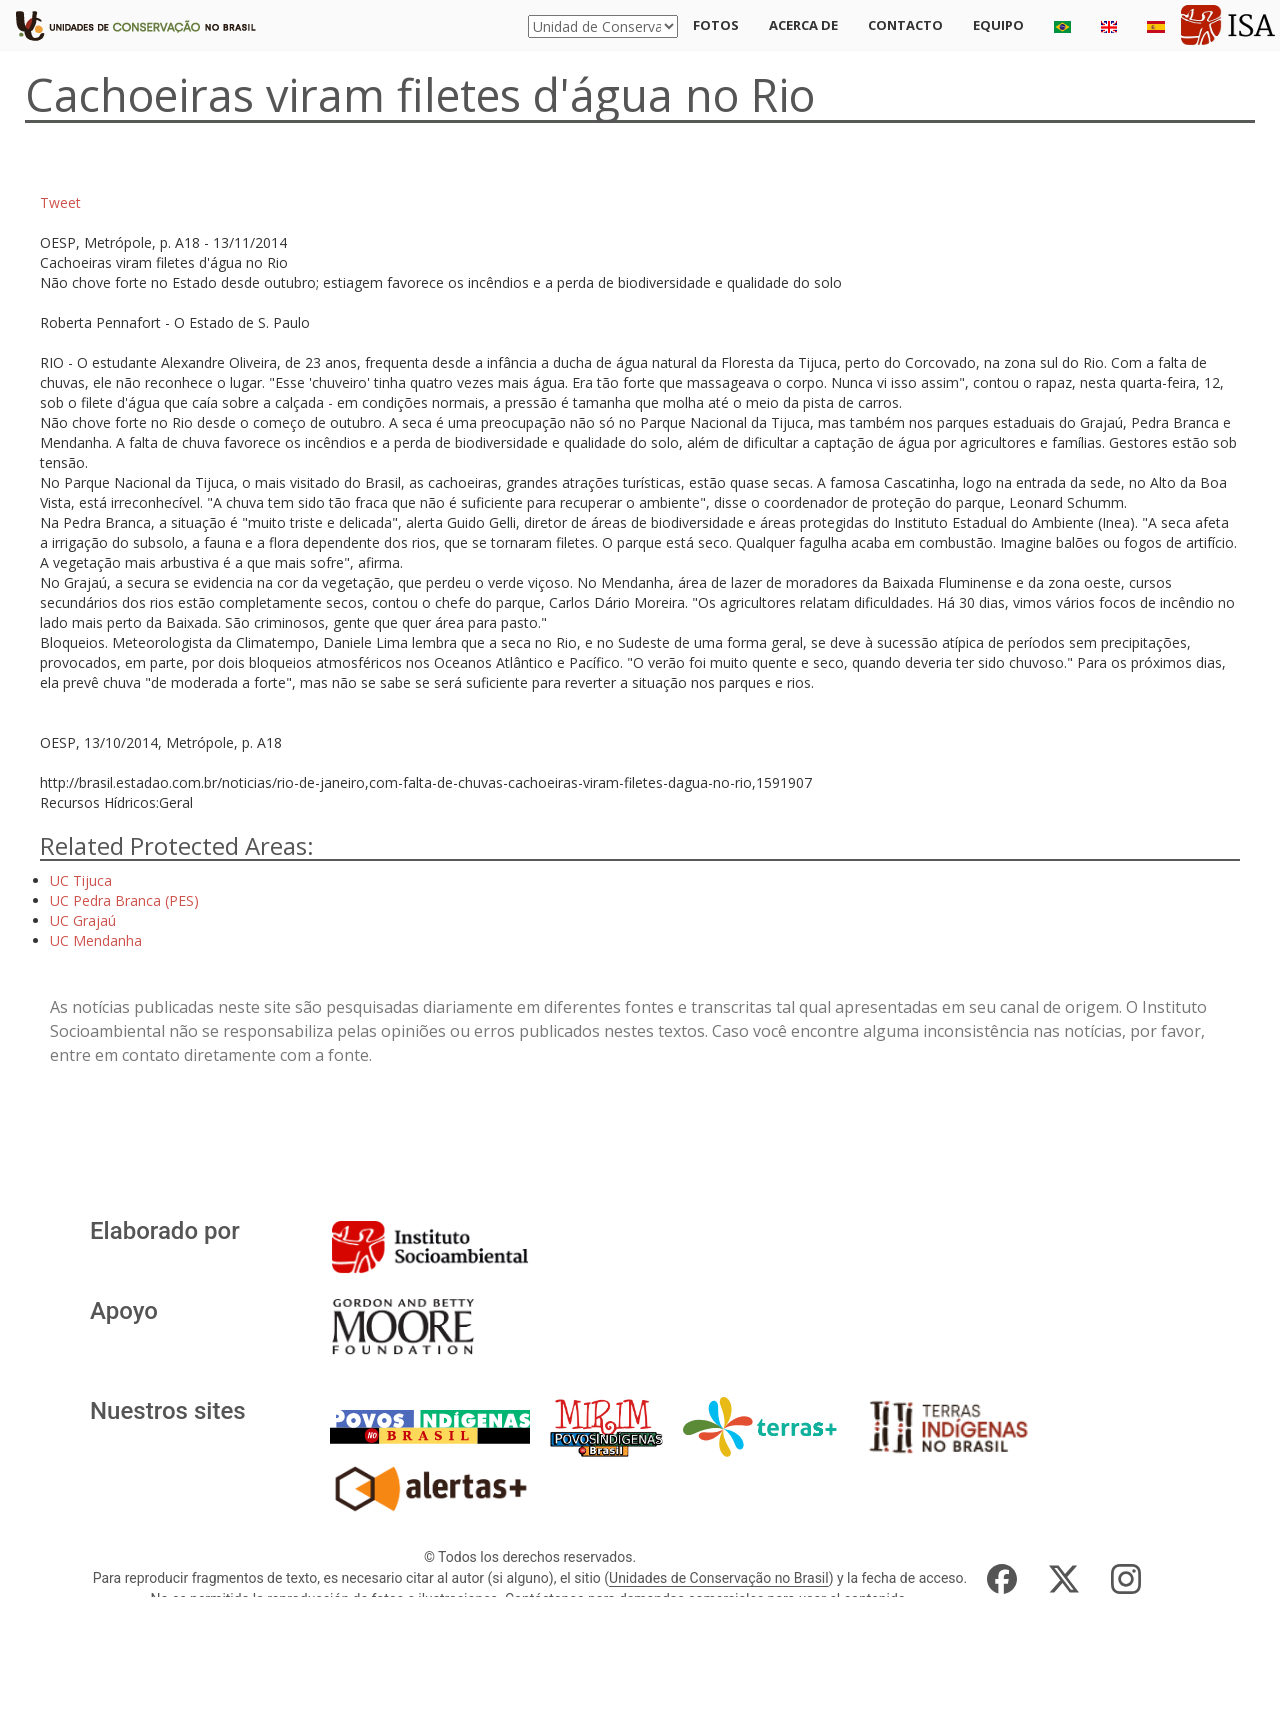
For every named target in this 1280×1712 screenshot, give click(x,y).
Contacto (905, 25)
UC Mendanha (96, 940)
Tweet (60, 202)
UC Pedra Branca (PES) (124, 900)
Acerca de (803, 25)
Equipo (998, 25)
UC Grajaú (83, 920)
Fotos (716, 25)
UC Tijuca (81, 880)
